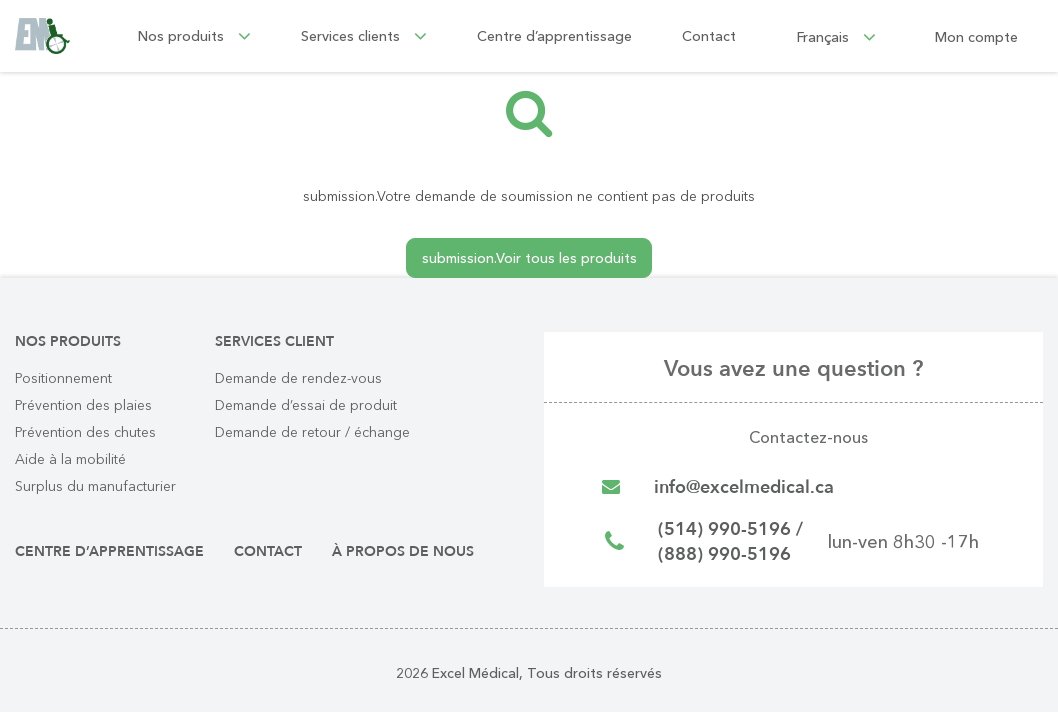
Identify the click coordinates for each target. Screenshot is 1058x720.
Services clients (364, 36)
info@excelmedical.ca (744, 487)
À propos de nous (403, 551)
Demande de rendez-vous (298, 378)
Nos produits (194, 36)
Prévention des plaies (83, 405)
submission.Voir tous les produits (529, 258)
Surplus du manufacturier (95, 486)
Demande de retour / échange (312, 432)
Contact (709, 36)
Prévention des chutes (85, 432)
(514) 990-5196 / (730, 529)
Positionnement (63, 378)
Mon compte (976, 36)
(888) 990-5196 (724, 554)
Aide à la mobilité (70, 459)
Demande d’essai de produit (306, 405)
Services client (274, 341)
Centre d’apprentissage (554, 36)
